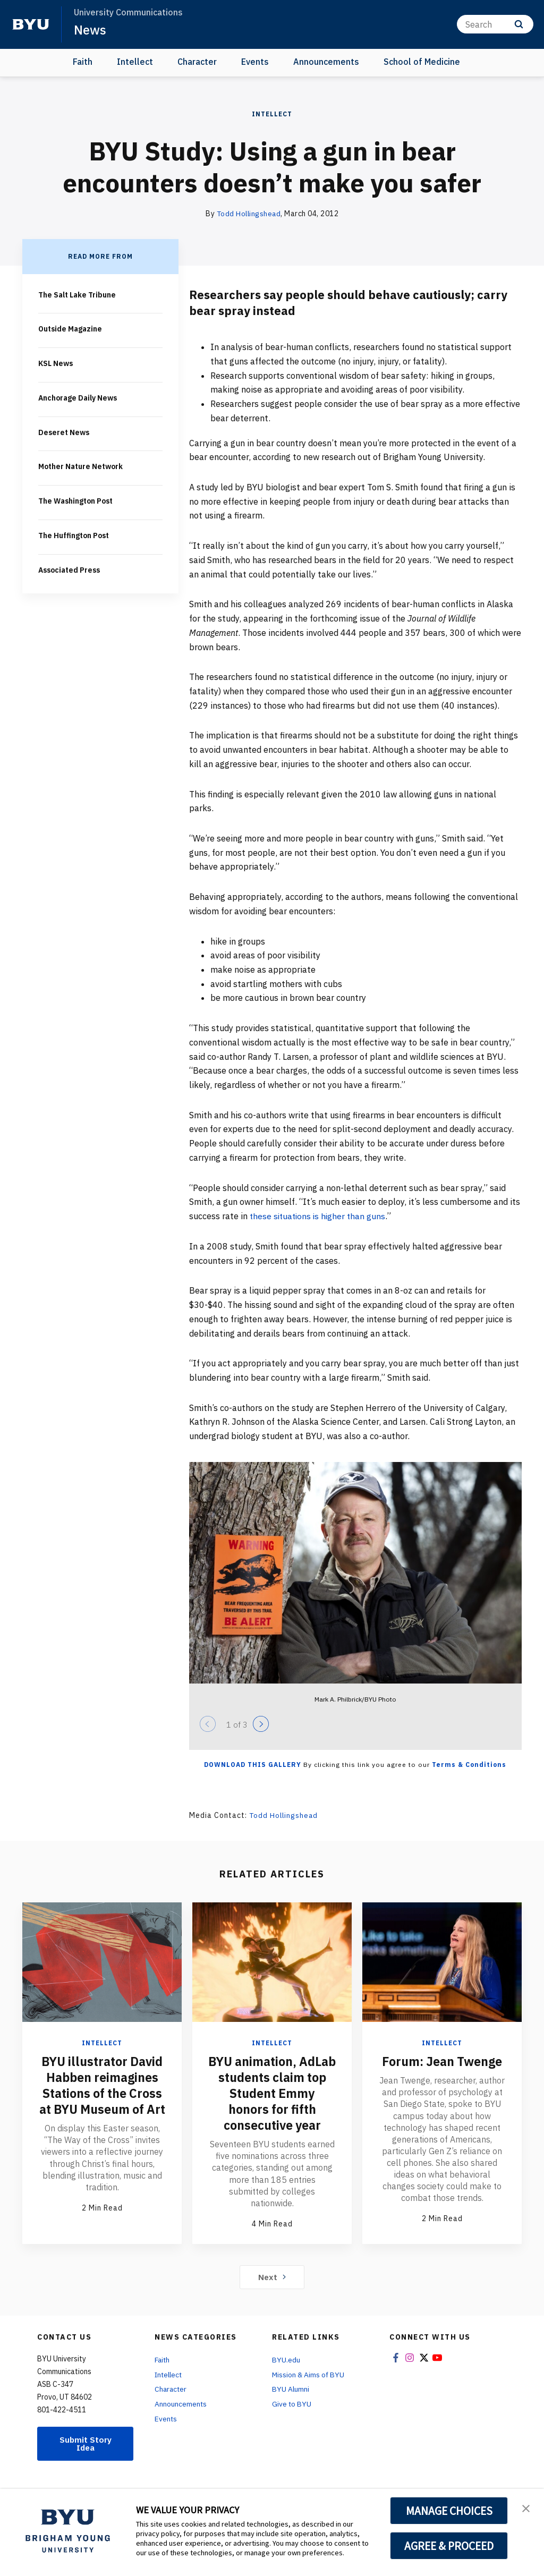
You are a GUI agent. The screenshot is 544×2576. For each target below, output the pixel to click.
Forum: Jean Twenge (442, 2060)
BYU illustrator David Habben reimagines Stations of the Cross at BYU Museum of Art (102, 2092)
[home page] (30, 24)
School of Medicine (422, 61)
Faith (82, 61)
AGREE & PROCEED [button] (449, 2545)
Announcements (326, 61)
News (90, 29)
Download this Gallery (252, 1764)
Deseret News (64, 430)
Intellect (135, 61)
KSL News (56, 362)
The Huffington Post (74, 532)
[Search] (495, 24)
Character (197, 61)
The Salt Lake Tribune (77, 294)
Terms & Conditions (469, 1764)
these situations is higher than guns (319, 1215)
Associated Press (70, 566)
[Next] (261, 1723)
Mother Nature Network (81, 464)
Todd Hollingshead (248, 213)
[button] (526, 2508)
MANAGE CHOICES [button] (449, 2510)
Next (272, 2291)
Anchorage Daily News (78, 396)
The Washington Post (76, 498)
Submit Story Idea (85, 2459)
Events (255, 61)
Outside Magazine (70, 328)
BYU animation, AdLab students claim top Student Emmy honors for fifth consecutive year (272, 2100)
